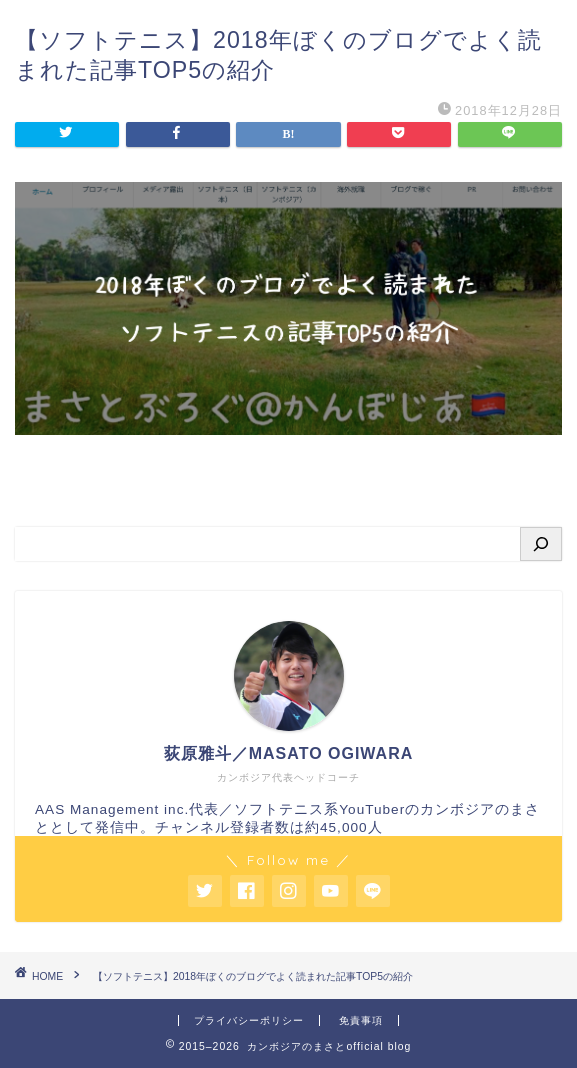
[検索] (541, 544)
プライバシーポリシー (249, 1020)
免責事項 (361, 1020)
